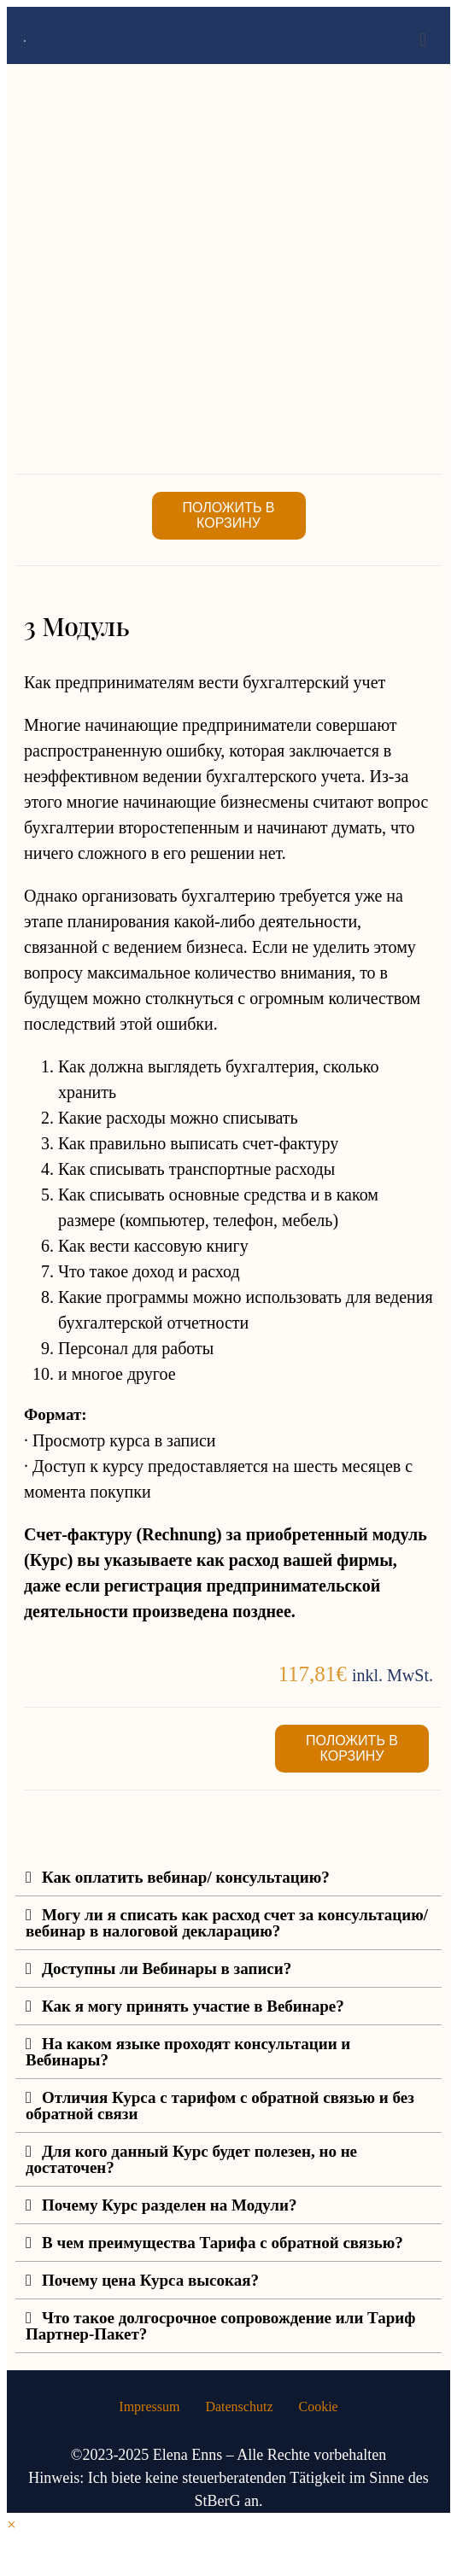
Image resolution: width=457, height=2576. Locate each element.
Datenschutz (238, 2406)
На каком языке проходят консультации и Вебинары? (188, 2052)
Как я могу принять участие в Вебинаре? (193, 2006)
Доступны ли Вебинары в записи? (166, 1968)
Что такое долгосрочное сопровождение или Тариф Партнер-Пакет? (220, 2326)
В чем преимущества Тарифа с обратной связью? (222, 2243)
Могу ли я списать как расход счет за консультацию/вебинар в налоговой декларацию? (227, 1923)
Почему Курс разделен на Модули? (169, 2205)
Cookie (317, 2406)
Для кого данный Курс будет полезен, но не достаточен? (191, 2159)
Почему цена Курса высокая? (150, 2280)
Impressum (149, 2406)
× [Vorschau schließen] (11, 2524)
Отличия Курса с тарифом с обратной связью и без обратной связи (220, 2105)
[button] (228, 1877)
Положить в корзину (228, 515)
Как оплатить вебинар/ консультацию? (186, 1877)
